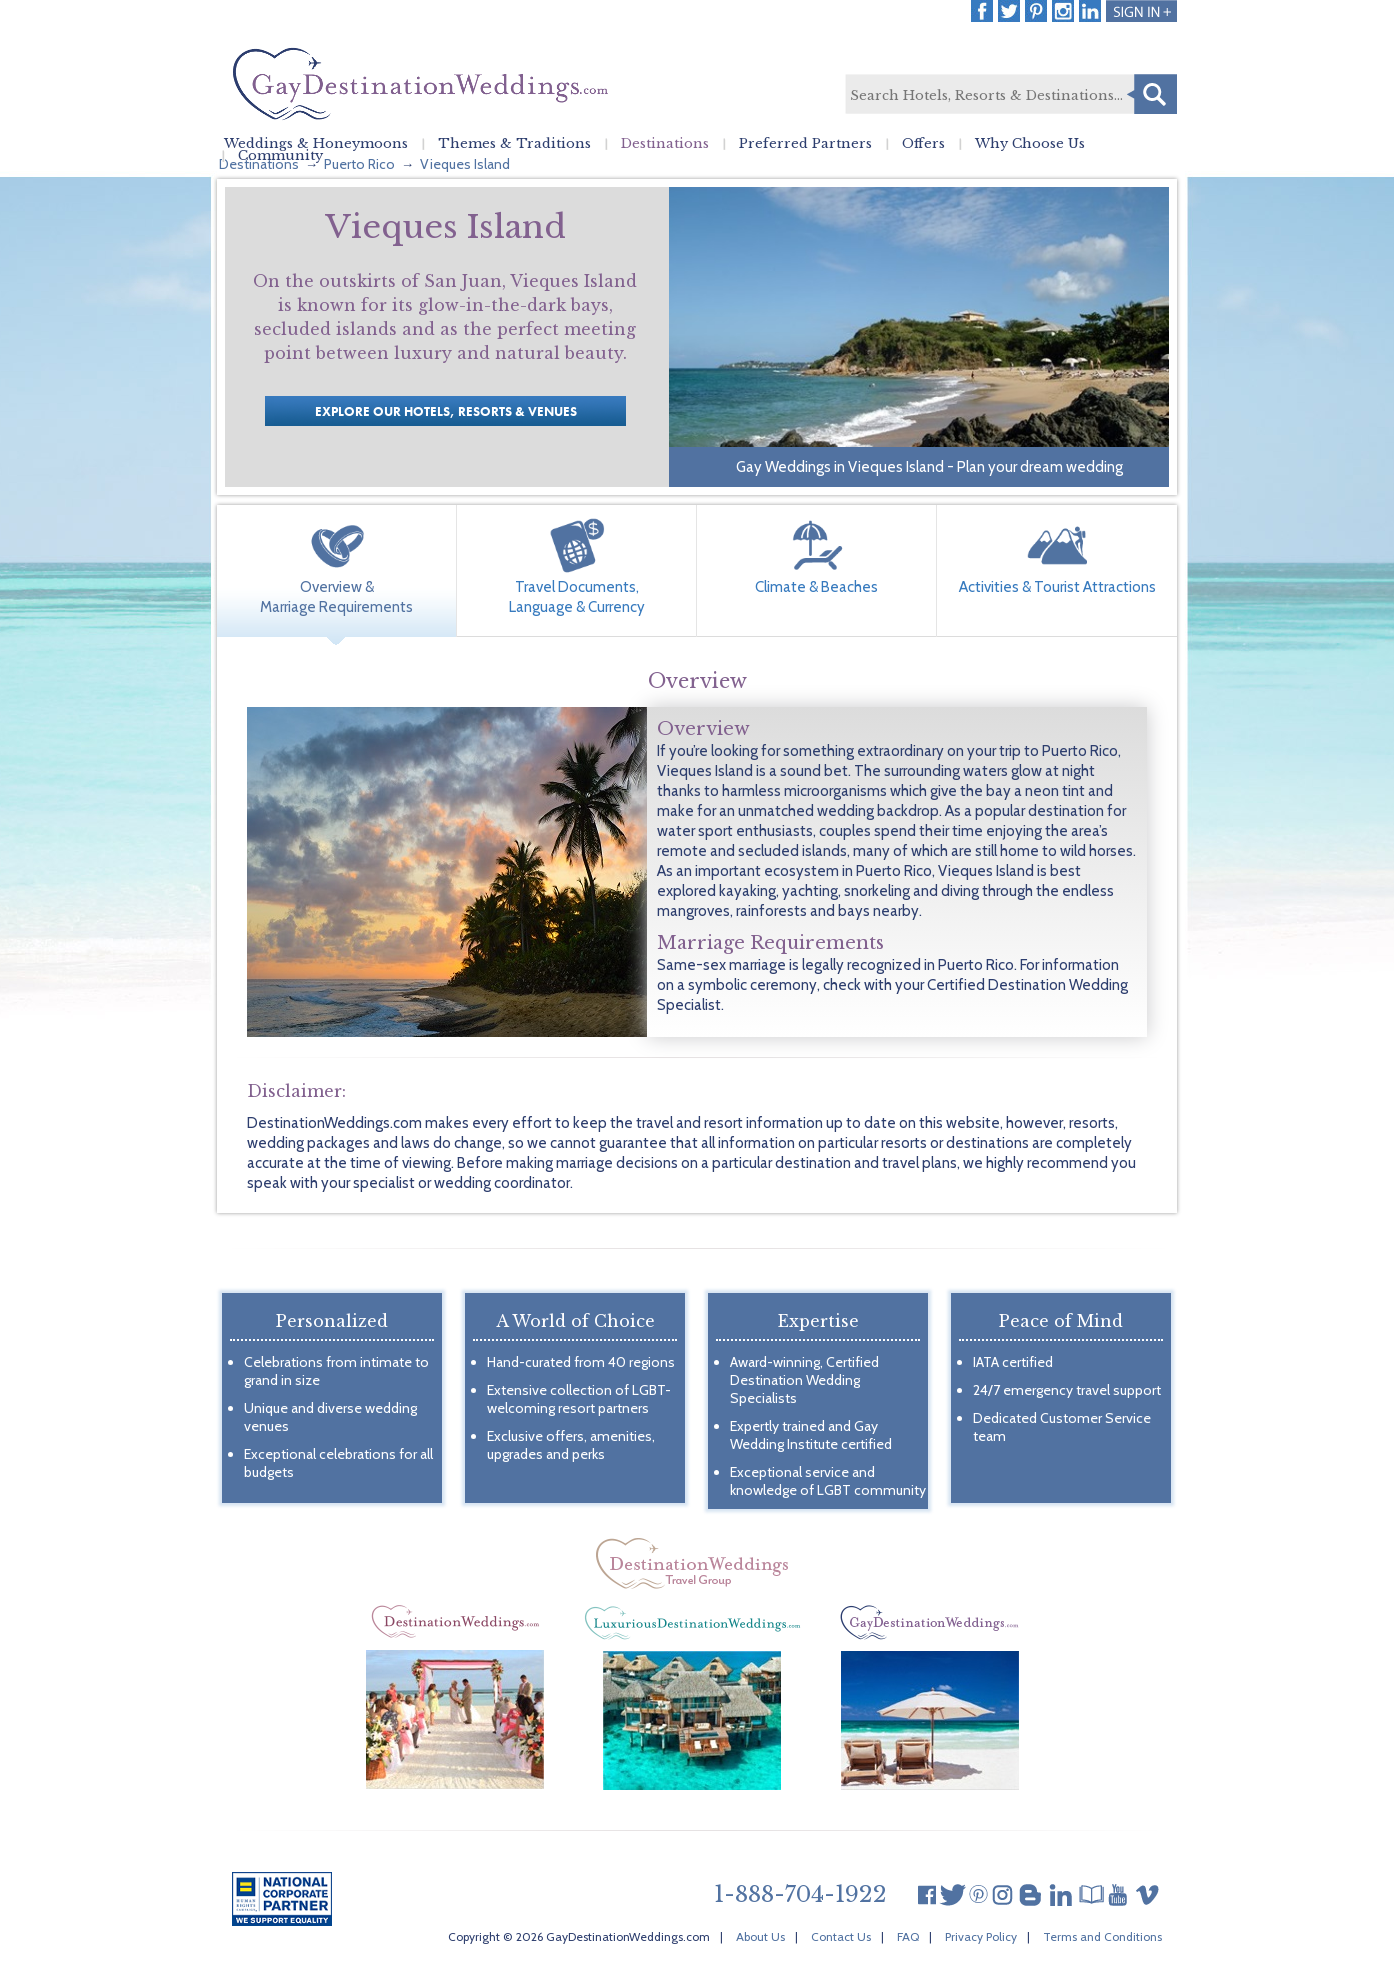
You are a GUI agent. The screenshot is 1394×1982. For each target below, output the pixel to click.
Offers (923, 144)
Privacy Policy (981, 1936)
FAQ (908, 1936)
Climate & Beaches (816, 587)
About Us (760, 1936)
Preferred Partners (805, 144)
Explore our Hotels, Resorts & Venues (446, 411)
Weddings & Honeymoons (316, 144)
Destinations (665, 144)
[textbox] (1010, 95)
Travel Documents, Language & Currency (577, 597)
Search (1152, 94)
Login (1141, 11)
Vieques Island (465, 164)
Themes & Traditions (514, 144)
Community (280, 156)
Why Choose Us (1030, 144)
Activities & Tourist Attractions (1057, 587)
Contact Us (841, 1936)
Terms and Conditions (1102, 1936)
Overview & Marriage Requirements (336, 597)
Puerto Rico (359, 164)
